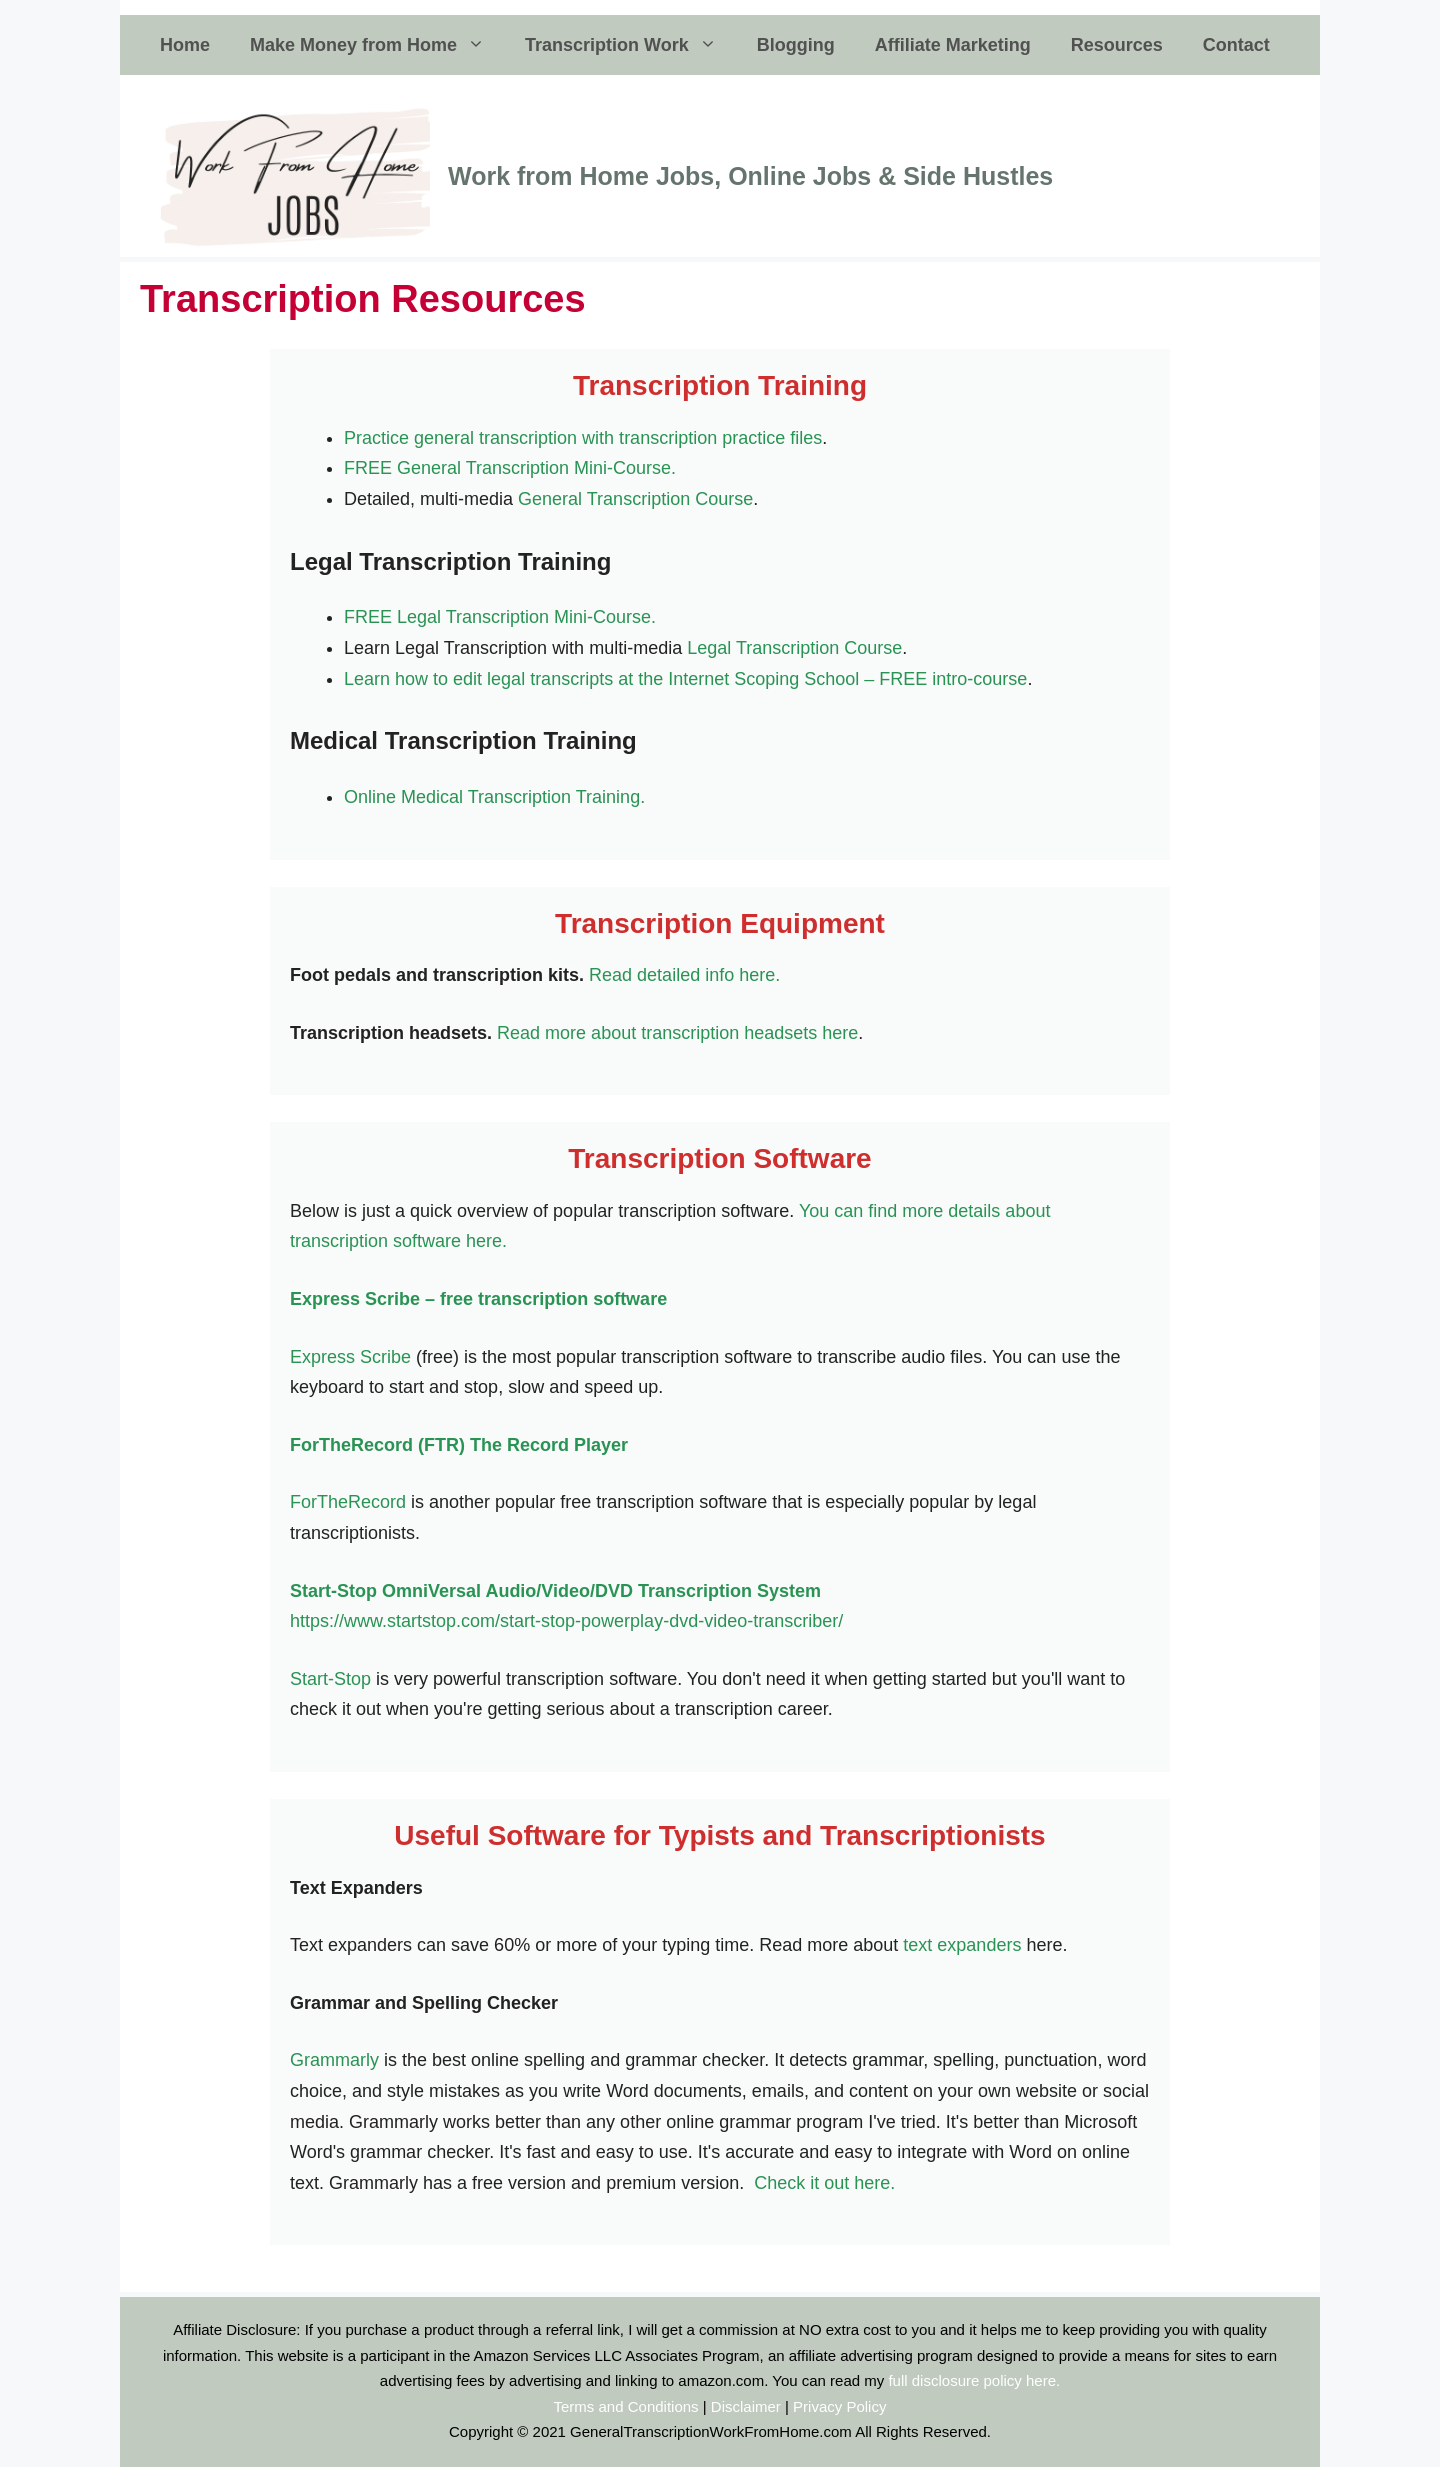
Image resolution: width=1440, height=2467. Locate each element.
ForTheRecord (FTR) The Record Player (459, 1445)
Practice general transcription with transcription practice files (583, 438)
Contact (1236, 45)
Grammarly (334, 2060)
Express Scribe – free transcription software (478, 1299)
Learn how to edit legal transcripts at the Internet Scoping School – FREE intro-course (685, 679)
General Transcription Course (635, 499)
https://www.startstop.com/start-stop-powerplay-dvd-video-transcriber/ (566, 1621)
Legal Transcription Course (794, 648)
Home (185, 45)
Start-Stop (330, 1679)
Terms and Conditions (626, 2406)
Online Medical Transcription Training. (494, 797)
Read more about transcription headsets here (677, 1033)
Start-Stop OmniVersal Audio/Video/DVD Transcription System (555, 1591)
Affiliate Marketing (953, 45)
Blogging (796, 45)
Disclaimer (746, 2406)
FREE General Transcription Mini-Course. (510, 468)
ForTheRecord (350, 1502)
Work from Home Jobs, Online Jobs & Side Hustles (750, 176)
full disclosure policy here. (974, 2380)
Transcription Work (631, 45)
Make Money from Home (377, 45)
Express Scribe (350, 1357)
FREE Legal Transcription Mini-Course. (500, 617)
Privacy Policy (839, 2406)
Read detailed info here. (684, 975)
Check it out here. (824, 2183)
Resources (1117, 45)
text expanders (962, 1945)
